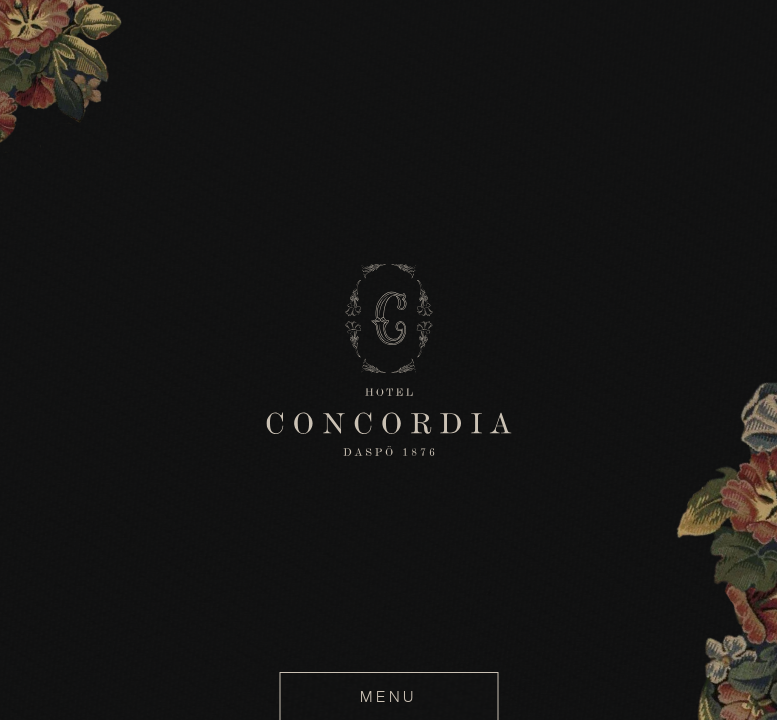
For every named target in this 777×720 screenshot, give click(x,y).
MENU (388, 696)
